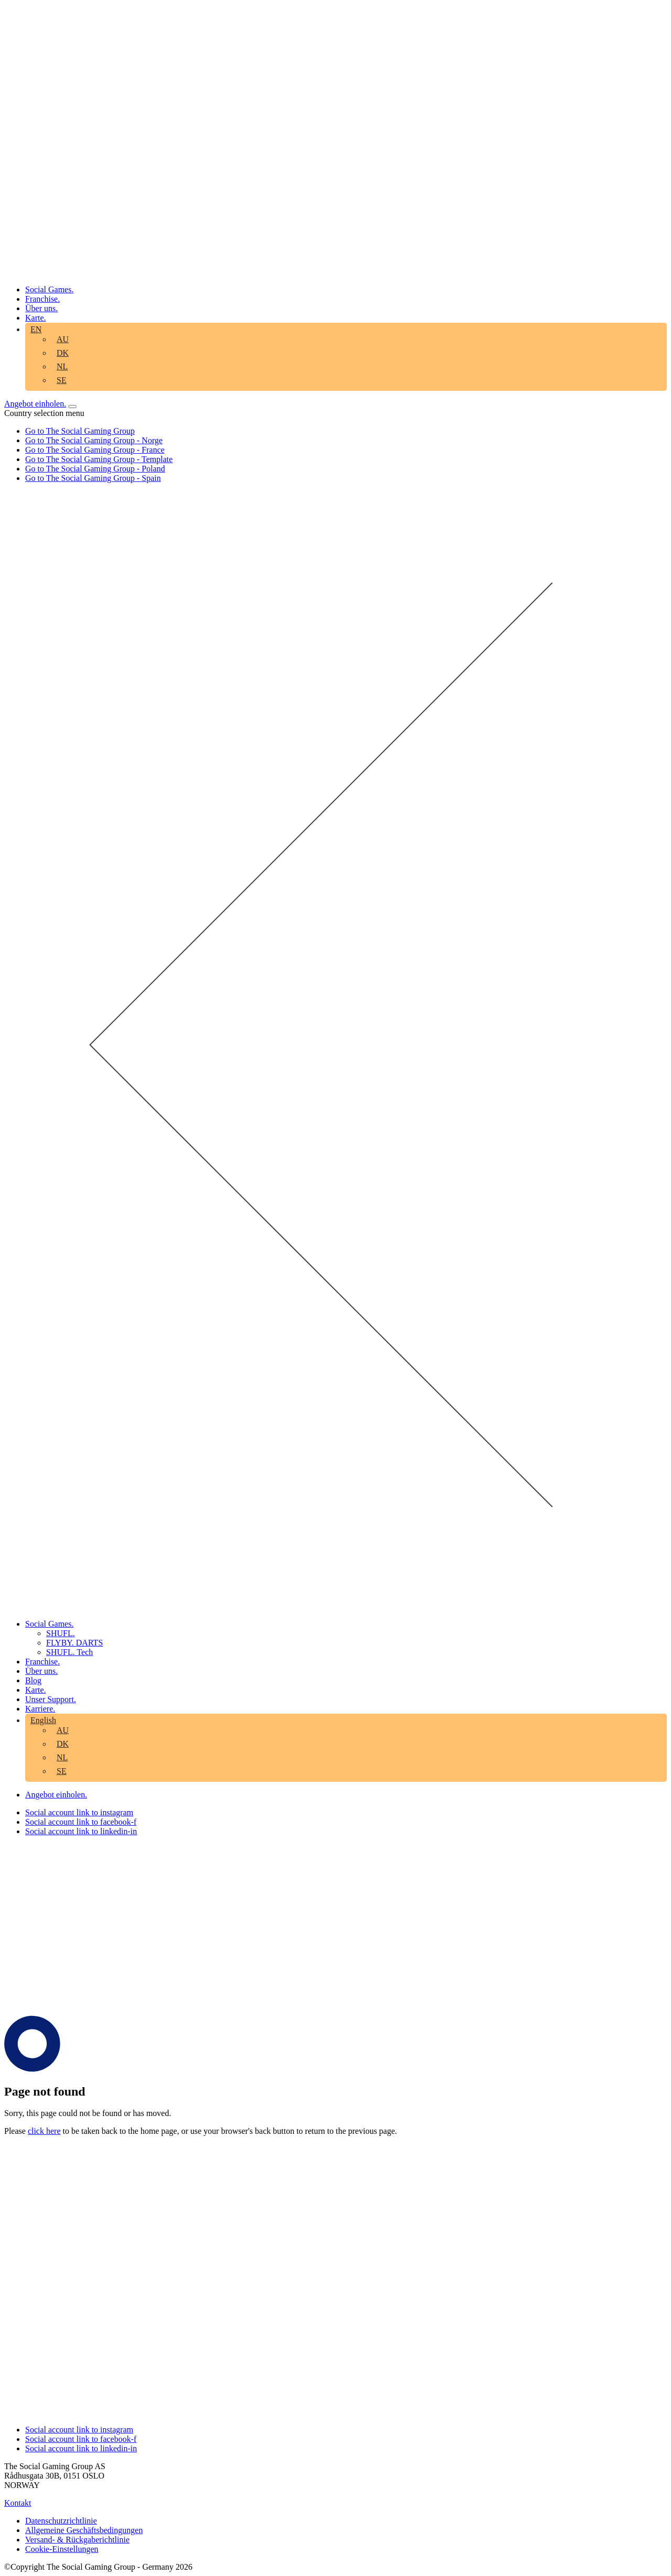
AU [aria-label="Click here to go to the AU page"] (63, 339)
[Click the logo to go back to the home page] (335, 271)
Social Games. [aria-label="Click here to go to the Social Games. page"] (49, 289)
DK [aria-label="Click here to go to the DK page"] (63, 352)
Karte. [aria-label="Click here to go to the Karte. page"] (35, 317)
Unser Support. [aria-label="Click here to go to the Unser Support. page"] (50, 1699)
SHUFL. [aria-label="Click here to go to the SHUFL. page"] (60, 1633)
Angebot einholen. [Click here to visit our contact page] (35, 403)
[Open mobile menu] (72, 406)
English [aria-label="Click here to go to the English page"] (43, 1720)
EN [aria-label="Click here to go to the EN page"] (35, 329)
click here (44, 2130)
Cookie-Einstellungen (62, 2549)
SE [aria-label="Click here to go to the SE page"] (62, 380)
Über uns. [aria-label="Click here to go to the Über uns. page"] (41, 308)
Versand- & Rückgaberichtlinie (77, 2539)
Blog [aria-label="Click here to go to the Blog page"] (33, 1680)
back (262, 2130)
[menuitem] (65, 341)
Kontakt (17, 2502)
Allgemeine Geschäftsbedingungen (84, 2530)
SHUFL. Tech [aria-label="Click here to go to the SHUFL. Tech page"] (69, 1652)
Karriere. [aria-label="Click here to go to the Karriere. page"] (40, 1708)
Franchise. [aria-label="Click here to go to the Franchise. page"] (42, 298)
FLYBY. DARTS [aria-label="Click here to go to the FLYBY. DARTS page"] (74, 1642)
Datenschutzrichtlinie (61, 2520)
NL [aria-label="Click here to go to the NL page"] (62, 366)
